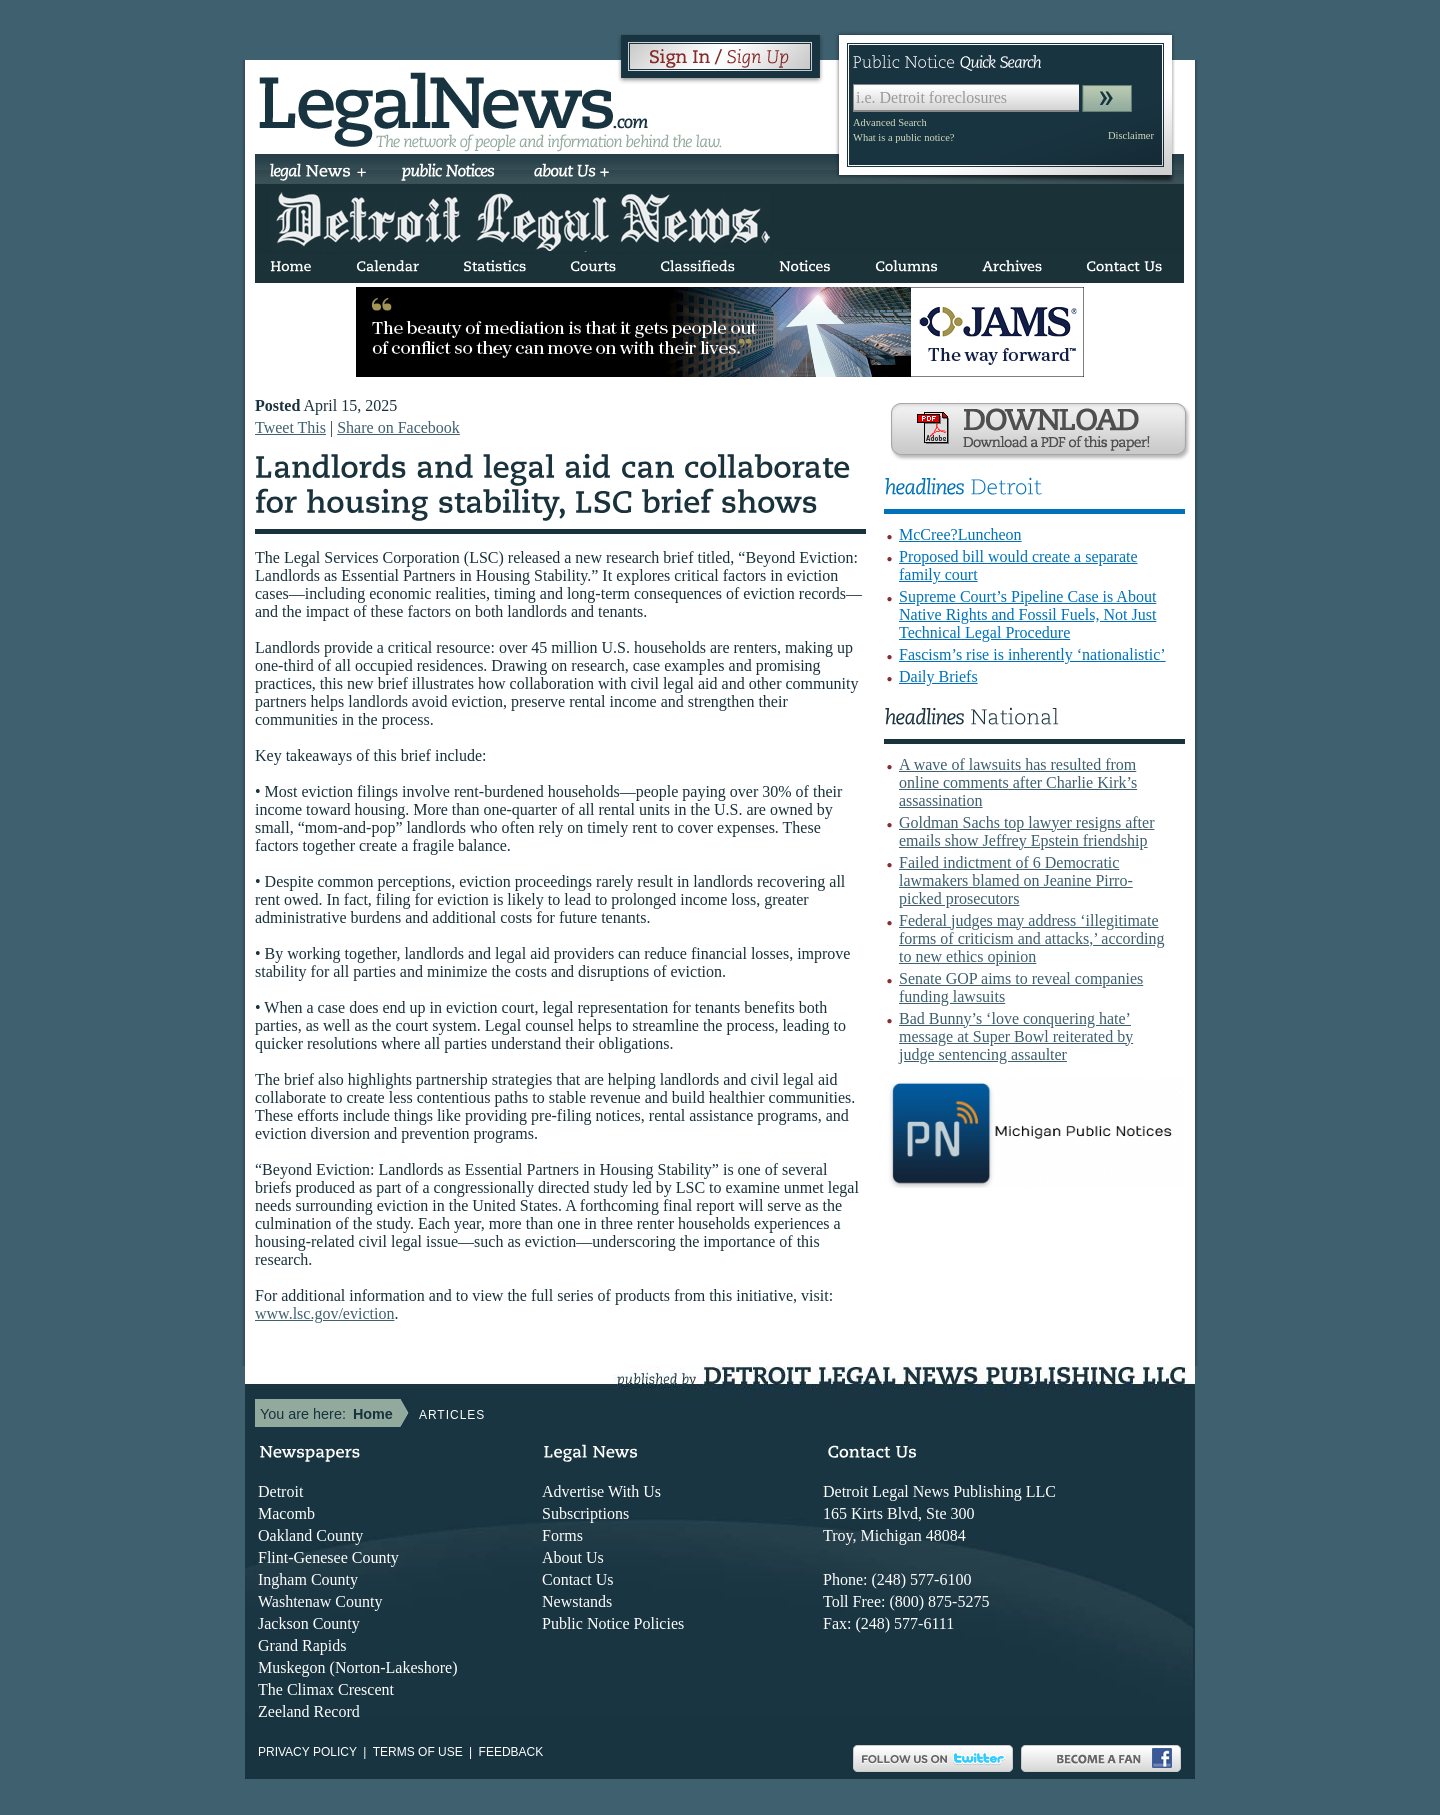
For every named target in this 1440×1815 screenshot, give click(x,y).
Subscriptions (585, 1513)
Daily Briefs (938, 676)
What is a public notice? (903, 137)
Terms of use (418, 1752)
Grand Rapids (302, 1645)
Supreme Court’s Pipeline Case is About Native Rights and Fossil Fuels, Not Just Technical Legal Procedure (1027, 614)
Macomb (286, 1513)
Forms (562, 1535)
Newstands (577, 1601)
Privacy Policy (307, 1752)
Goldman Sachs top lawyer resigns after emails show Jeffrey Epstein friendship (1026, 831)
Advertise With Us (601, 1491)
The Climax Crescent (326, 1689)
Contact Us (578, 1579)
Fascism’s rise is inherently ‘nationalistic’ (1032, 654)
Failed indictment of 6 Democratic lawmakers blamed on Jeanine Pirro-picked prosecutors (1016, 880)
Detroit (280, 1491)
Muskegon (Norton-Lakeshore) (358, 1667)
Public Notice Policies (613, 1623)
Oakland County (310, 1535)
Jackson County (309, 1623)
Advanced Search (890, 122)
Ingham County (308, 1579)
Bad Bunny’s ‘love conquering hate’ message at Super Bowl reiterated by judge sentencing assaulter (1016, 1036)
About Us (573, 1557)
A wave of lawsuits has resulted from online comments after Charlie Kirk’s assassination (1018, 782)
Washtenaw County (320, 1601)
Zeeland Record (309, 1711)
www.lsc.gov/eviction (324, 1313)
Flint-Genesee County (328, 1557)
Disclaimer (1131, 135)
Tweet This (290, 427)
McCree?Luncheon (960, 534)
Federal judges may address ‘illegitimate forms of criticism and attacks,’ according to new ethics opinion (1031, 938)
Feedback (511, 1752)
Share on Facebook (398, 427)
